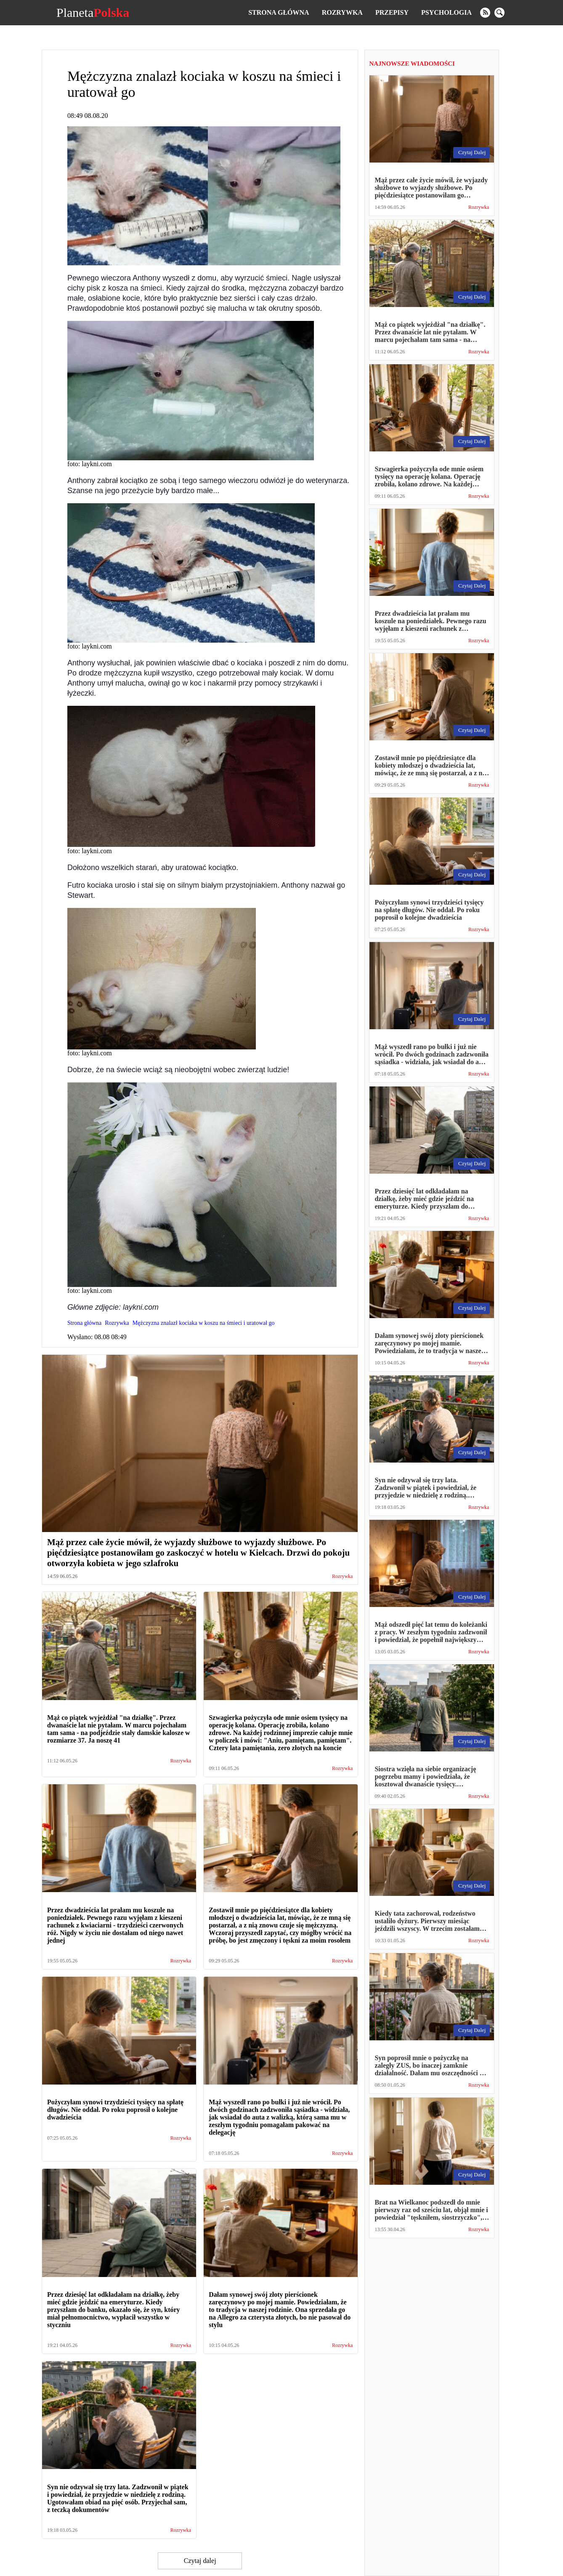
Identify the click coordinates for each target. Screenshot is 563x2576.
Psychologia (446, 12)
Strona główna (278, 12)
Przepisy (392, 12)
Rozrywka (342, 12)
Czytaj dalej (200, 2560)
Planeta (92, 12)
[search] (499, 13)
